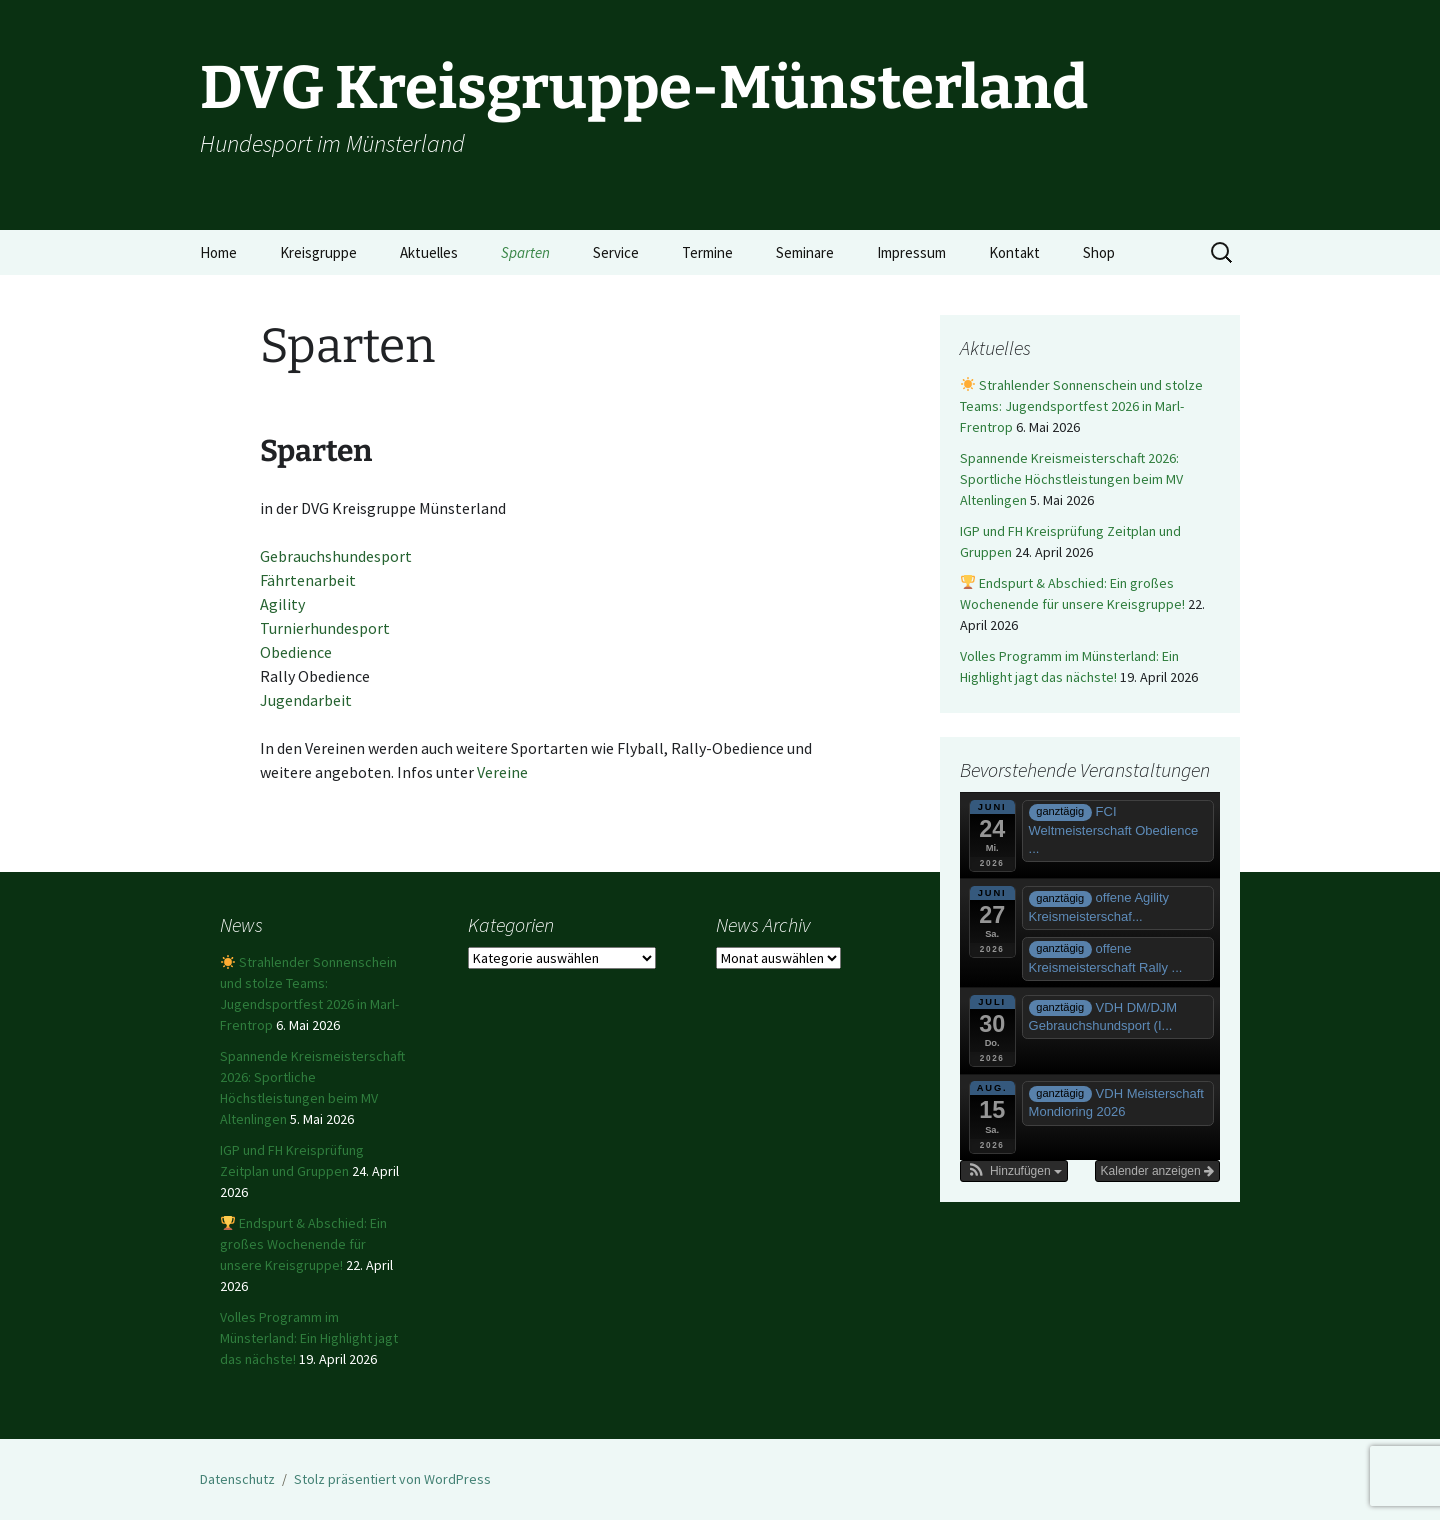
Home (218, 252)
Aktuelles (429, 252)
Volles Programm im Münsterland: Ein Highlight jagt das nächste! (309, 1338)
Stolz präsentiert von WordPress (392, 1479)
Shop (1099, 252)
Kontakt (1014, 252)
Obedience (296, 652)
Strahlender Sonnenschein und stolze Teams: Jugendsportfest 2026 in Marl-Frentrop (1081, 406)
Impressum (911, 252)
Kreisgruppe (318, 252)
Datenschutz (237, 1479)
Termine (707, 252)
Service (616, 252)
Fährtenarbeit (308, 580)
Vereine (502, 772)
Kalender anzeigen (1157, 1171)
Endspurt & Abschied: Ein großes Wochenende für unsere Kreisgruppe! (303, 1244)
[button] (1014, 1171)
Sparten (525, 252)
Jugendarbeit (306, 700)
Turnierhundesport (325, 628)
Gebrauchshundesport (336, 556)
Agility (282, 604)
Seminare (805, 252)
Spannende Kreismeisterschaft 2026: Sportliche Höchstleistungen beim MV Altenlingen (1071, 479)
